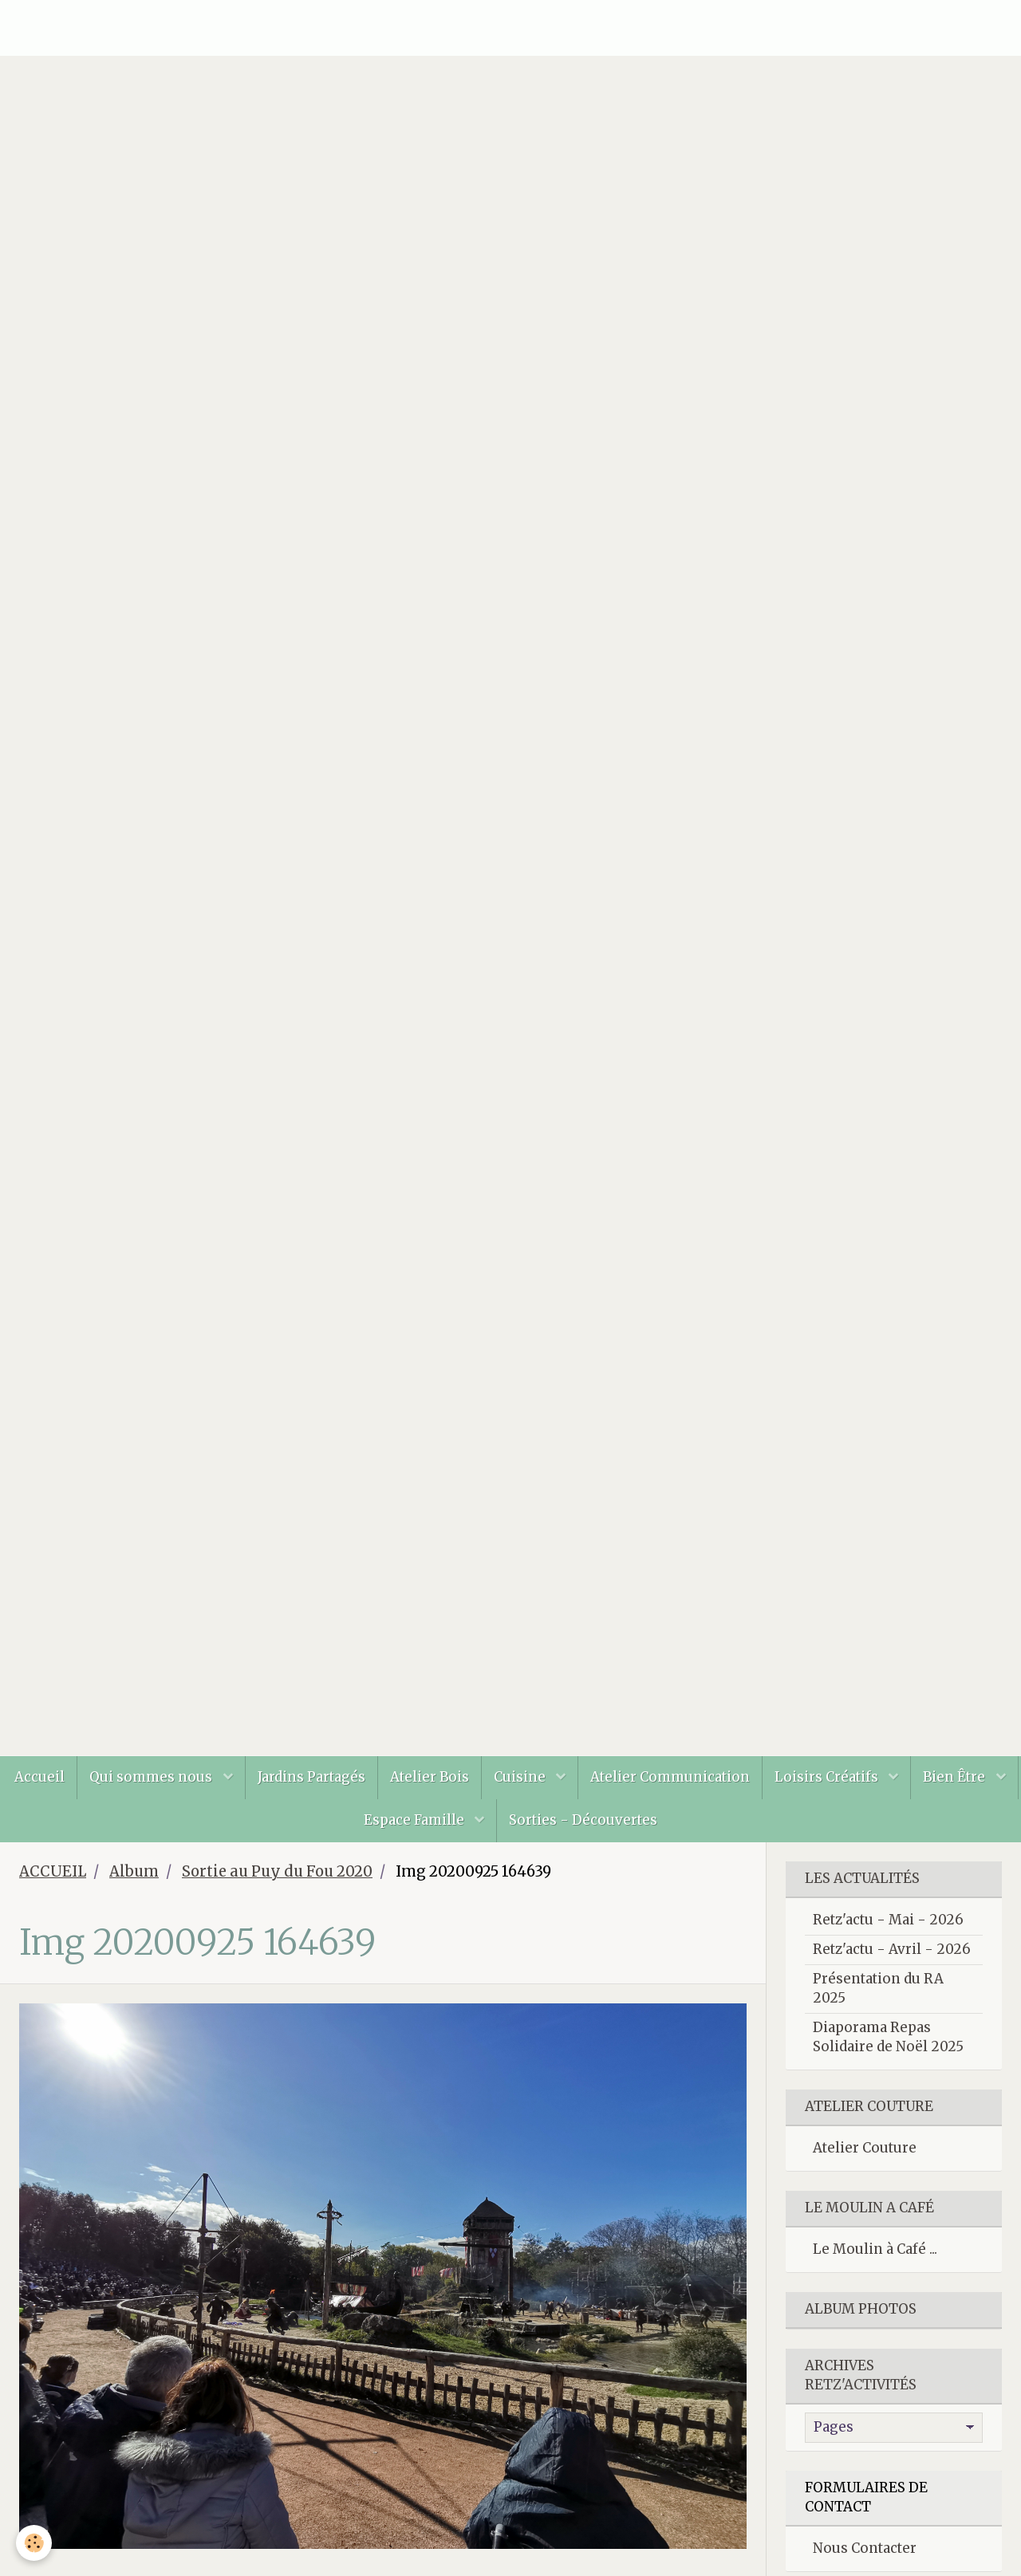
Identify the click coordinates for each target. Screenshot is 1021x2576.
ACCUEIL (52, 1871)
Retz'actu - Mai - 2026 (888, 1919)
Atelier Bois (429, 1777)
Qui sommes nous (152, 1777)
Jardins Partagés (311, 1777)
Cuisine (521, 1777)
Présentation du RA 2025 (878, 1988)
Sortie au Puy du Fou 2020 (277, 1871)
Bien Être (955, 1777)
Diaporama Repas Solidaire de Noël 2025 (888, 2037)
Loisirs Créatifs (828, 1777)
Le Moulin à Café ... (875, 2249)
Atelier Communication (670, 1777)
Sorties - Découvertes (583, 1820)
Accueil (39, 1777)
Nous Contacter (865, 2548)
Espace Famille (415, 1820)
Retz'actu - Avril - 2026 (892, 1949)
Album (134, 1871)
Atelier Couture (865, 2148)
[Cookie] (34, 2543)
